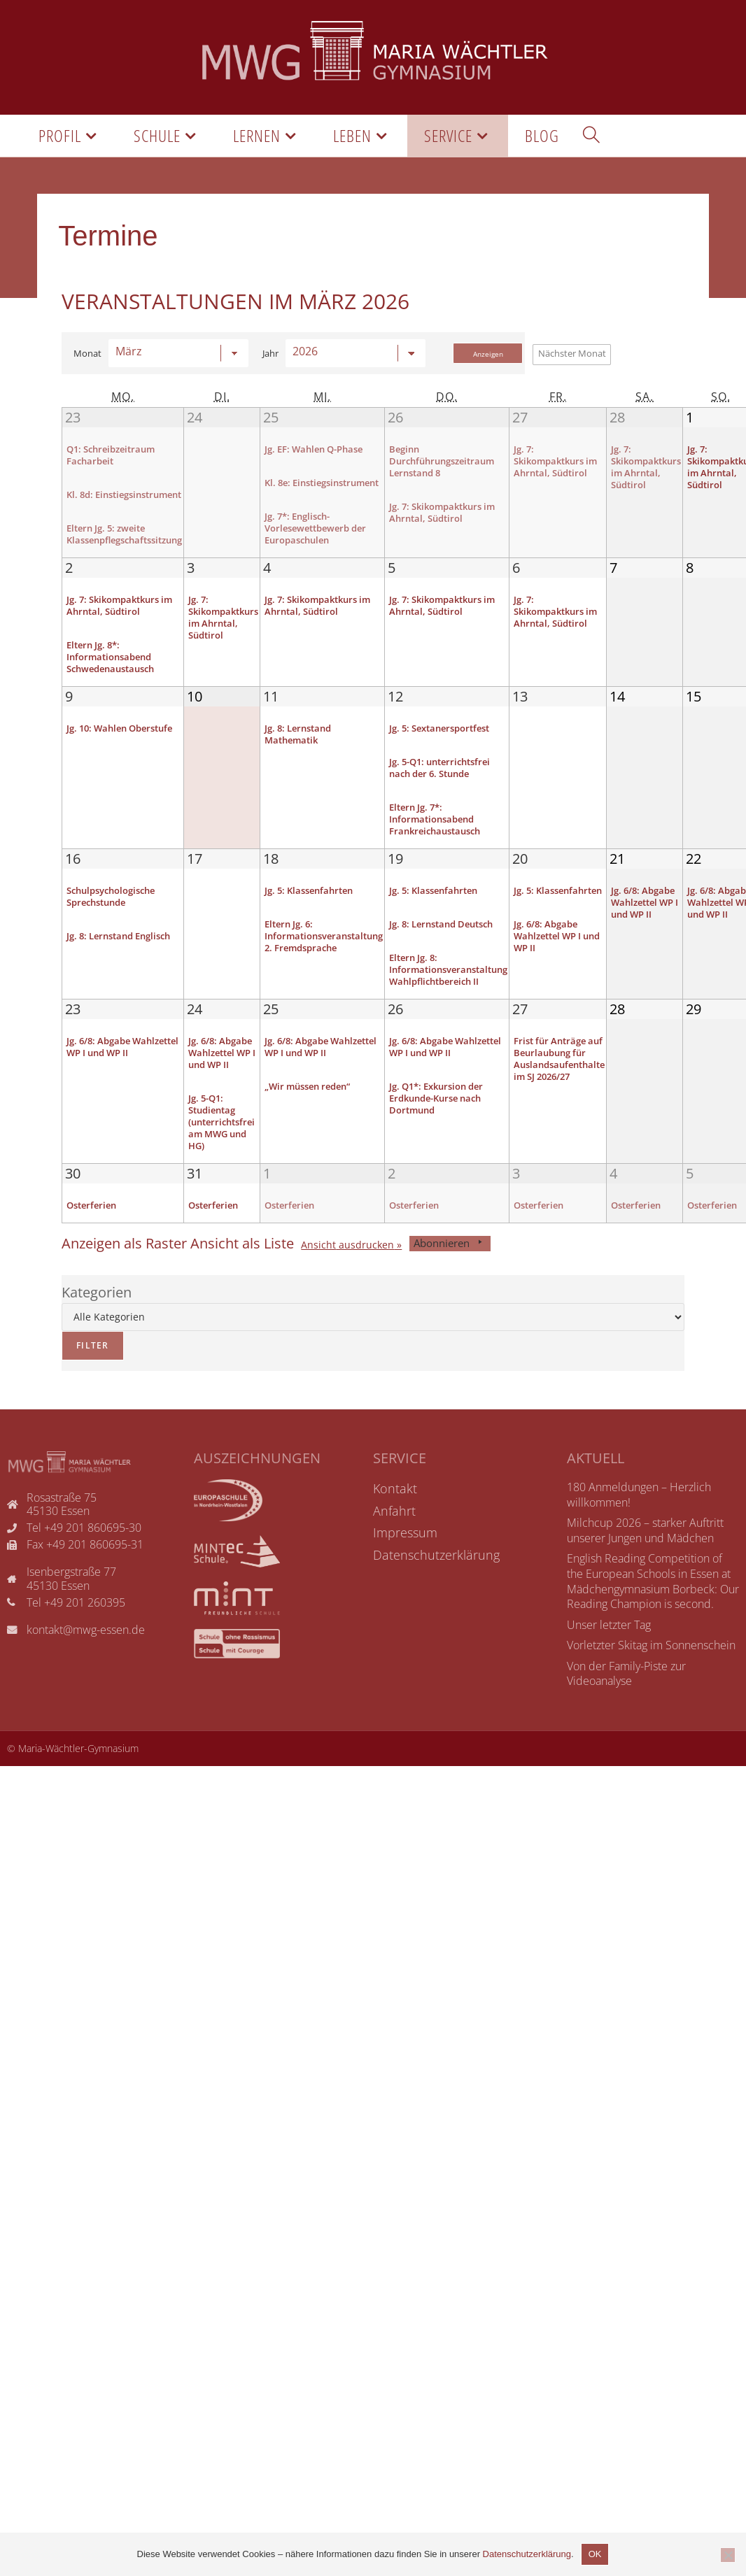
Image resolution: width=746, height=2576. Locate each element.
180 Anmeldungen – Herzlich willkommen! (639, 1525)
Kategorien (97, 1323)
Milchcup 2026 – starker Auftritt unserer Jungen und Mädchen (645, 1561)
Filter (85, 1372)
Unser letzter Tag (609, 1655)
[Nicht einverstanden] (728, 2555)
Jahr (270, 353)
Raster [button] (124, 1274)
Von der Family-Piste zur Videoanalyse (626, 1704)
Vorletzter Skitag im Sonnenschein (651, 1676)
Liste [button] (242, 1274)
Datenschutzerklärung (527, 2554)
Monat (87, 353)
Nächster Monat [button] (572, 353)
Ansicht (347, 1276)
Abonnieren (450, 1274)
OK (595, 2554)
